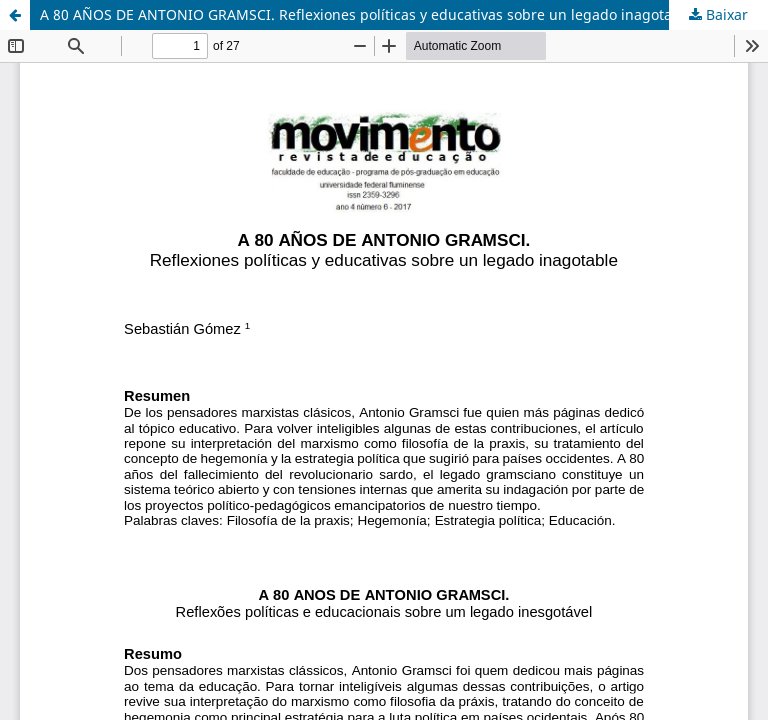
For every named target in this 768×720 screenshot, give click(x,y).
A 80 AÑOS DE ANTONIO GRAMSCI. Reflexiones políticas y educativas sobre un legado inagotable (366, 14)
